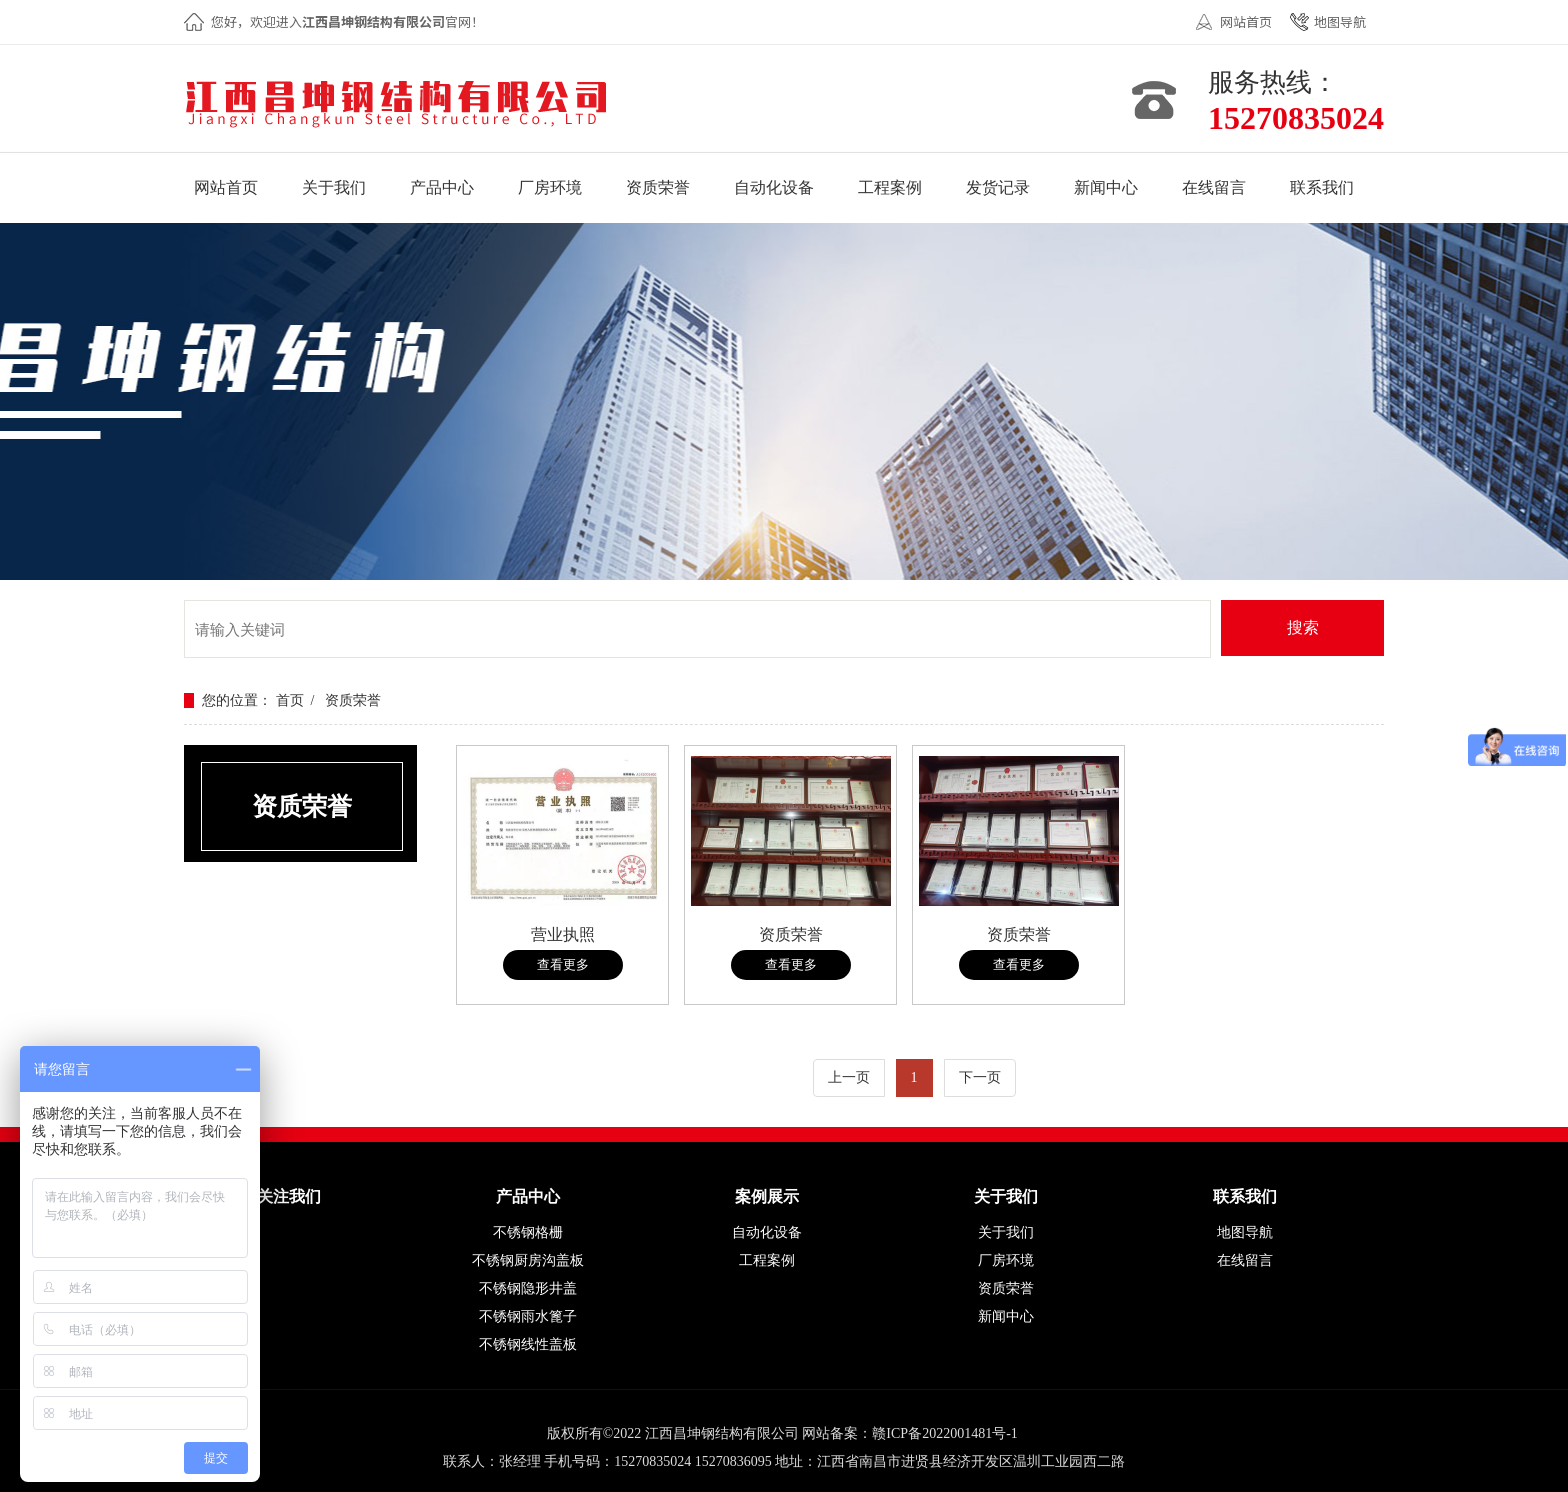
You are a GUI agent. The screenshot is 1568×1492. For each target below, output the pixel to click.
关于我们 (1006, 1232)
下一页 (980, 1077)
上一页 (849, 1077)
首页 (290, 700)
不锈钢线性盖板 (528, 1344)
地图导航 (1340, 21)
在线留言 (1245, 1260)
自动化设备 (767, 1232)
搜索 (1303, 627)
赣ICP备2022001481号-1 (944, 1433)
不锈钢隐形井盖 (528, 1288)
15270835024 (1296, 118)
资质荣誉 (353, 700)
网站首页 (1246, 21)
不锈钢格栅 (528, 1232)
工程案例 (767, 1260)
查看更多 (563, 964)
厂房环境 (1006, 1260)
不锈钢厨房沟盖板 (528, 1260)
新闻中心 (1006, 1316)
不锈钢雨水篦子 (528, 1316)
